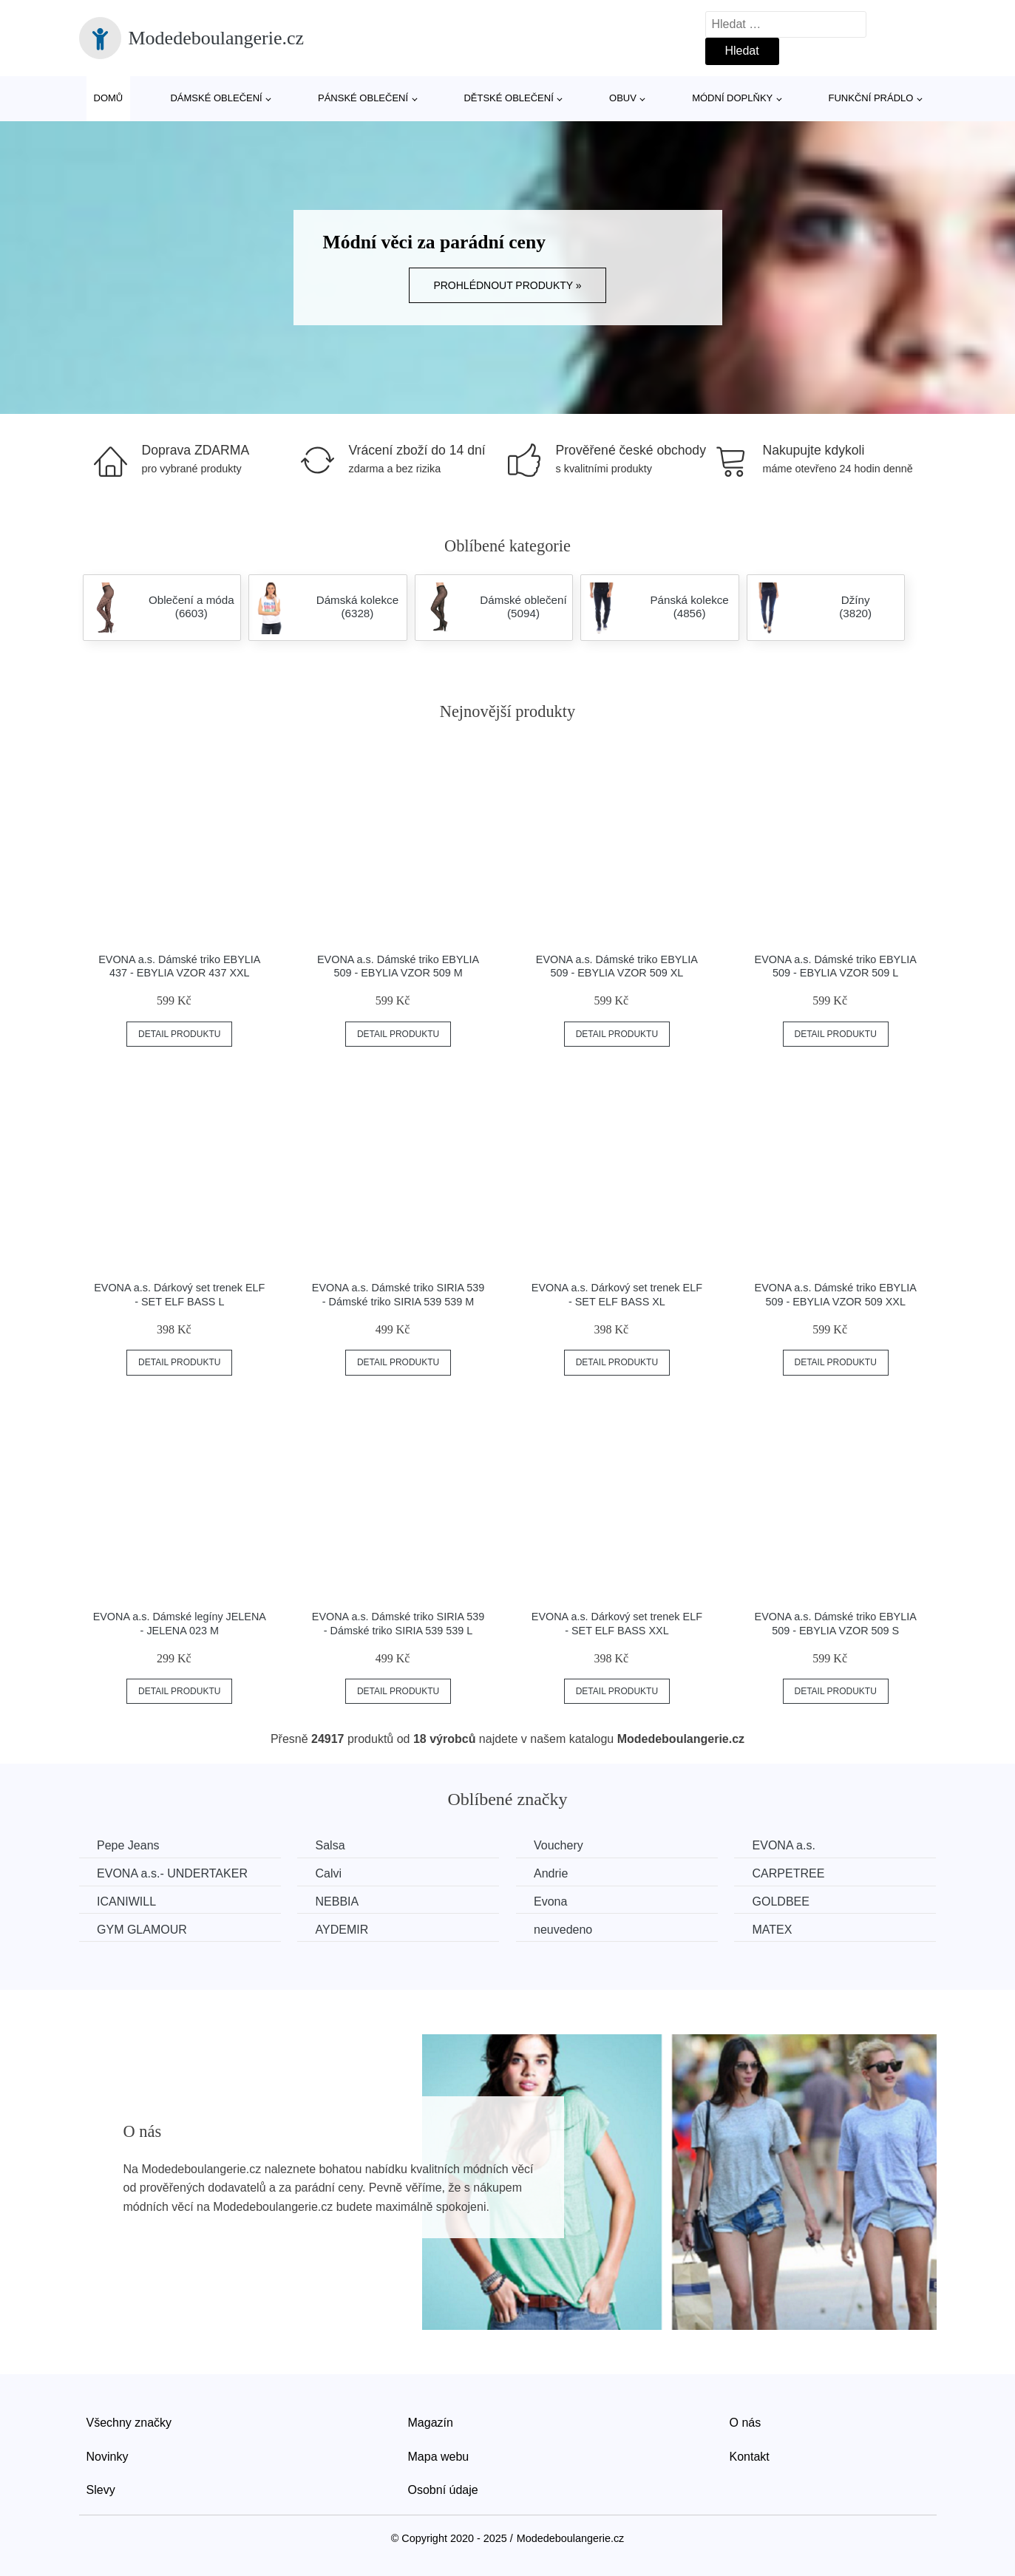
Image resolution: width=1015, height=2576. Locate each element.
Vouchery (562, 1845)
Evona (554, 1901)
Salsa (332, 1845)
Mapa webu (438, 2456)
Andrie (554, 1873)
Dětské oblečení (508, 97)
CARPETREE (794, 1873)
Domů (108, 97)
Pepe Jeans (129, 1845)
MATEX (778, 1929)
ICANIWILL (127, 1901)
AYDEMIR (343, 1929)
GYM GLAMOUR (143, 1929)
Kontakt (750, 2456)
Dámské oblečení (216, 97)
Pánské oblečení (363, 97)
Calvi (330, 1873)
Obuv (623, 97)
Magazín (430, 2422)
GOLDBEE (786, 1901)
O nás (745, 2422)
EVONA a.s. (789, 1845)
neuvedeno (566, 1929)
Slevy (100, 2490)
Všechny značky (129, 2422)
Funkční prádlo (871, 97)
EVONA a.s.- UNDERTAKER (173, 1873)
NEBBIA (339, 1901)
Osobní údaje (443, 2490)
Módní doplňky (732, 97)
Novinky (107, 2456)
